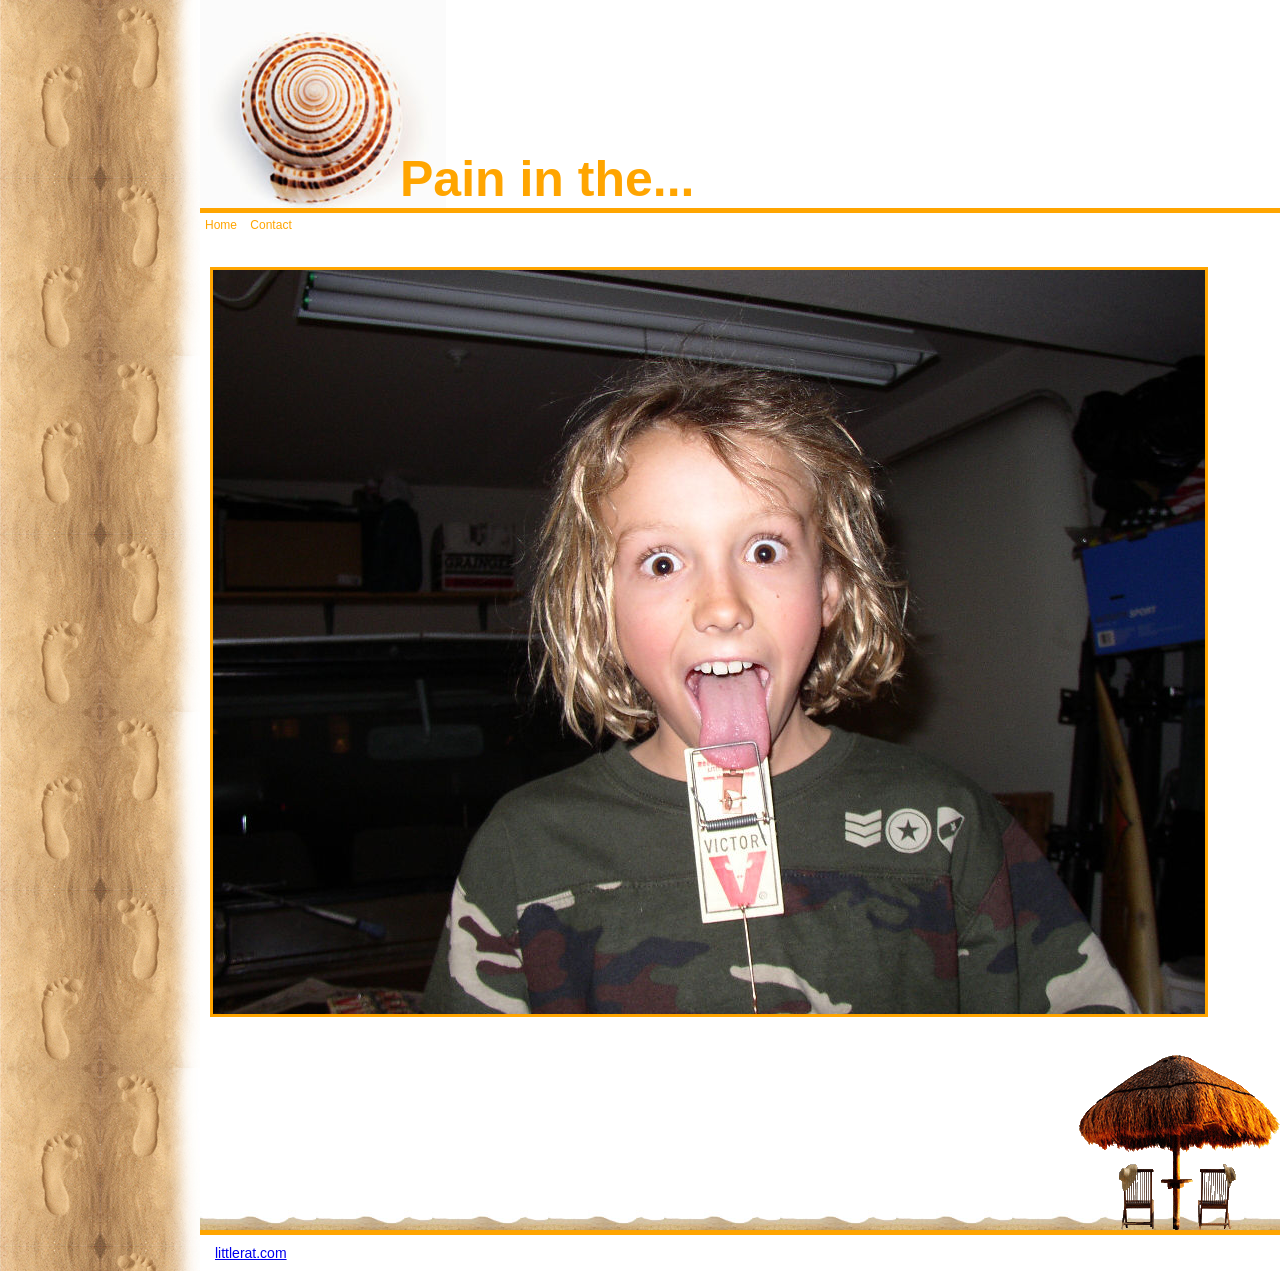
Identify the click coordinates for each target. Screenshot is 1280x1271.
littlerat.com (251, 1253)
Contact (270, 225)
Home (221, 225)
